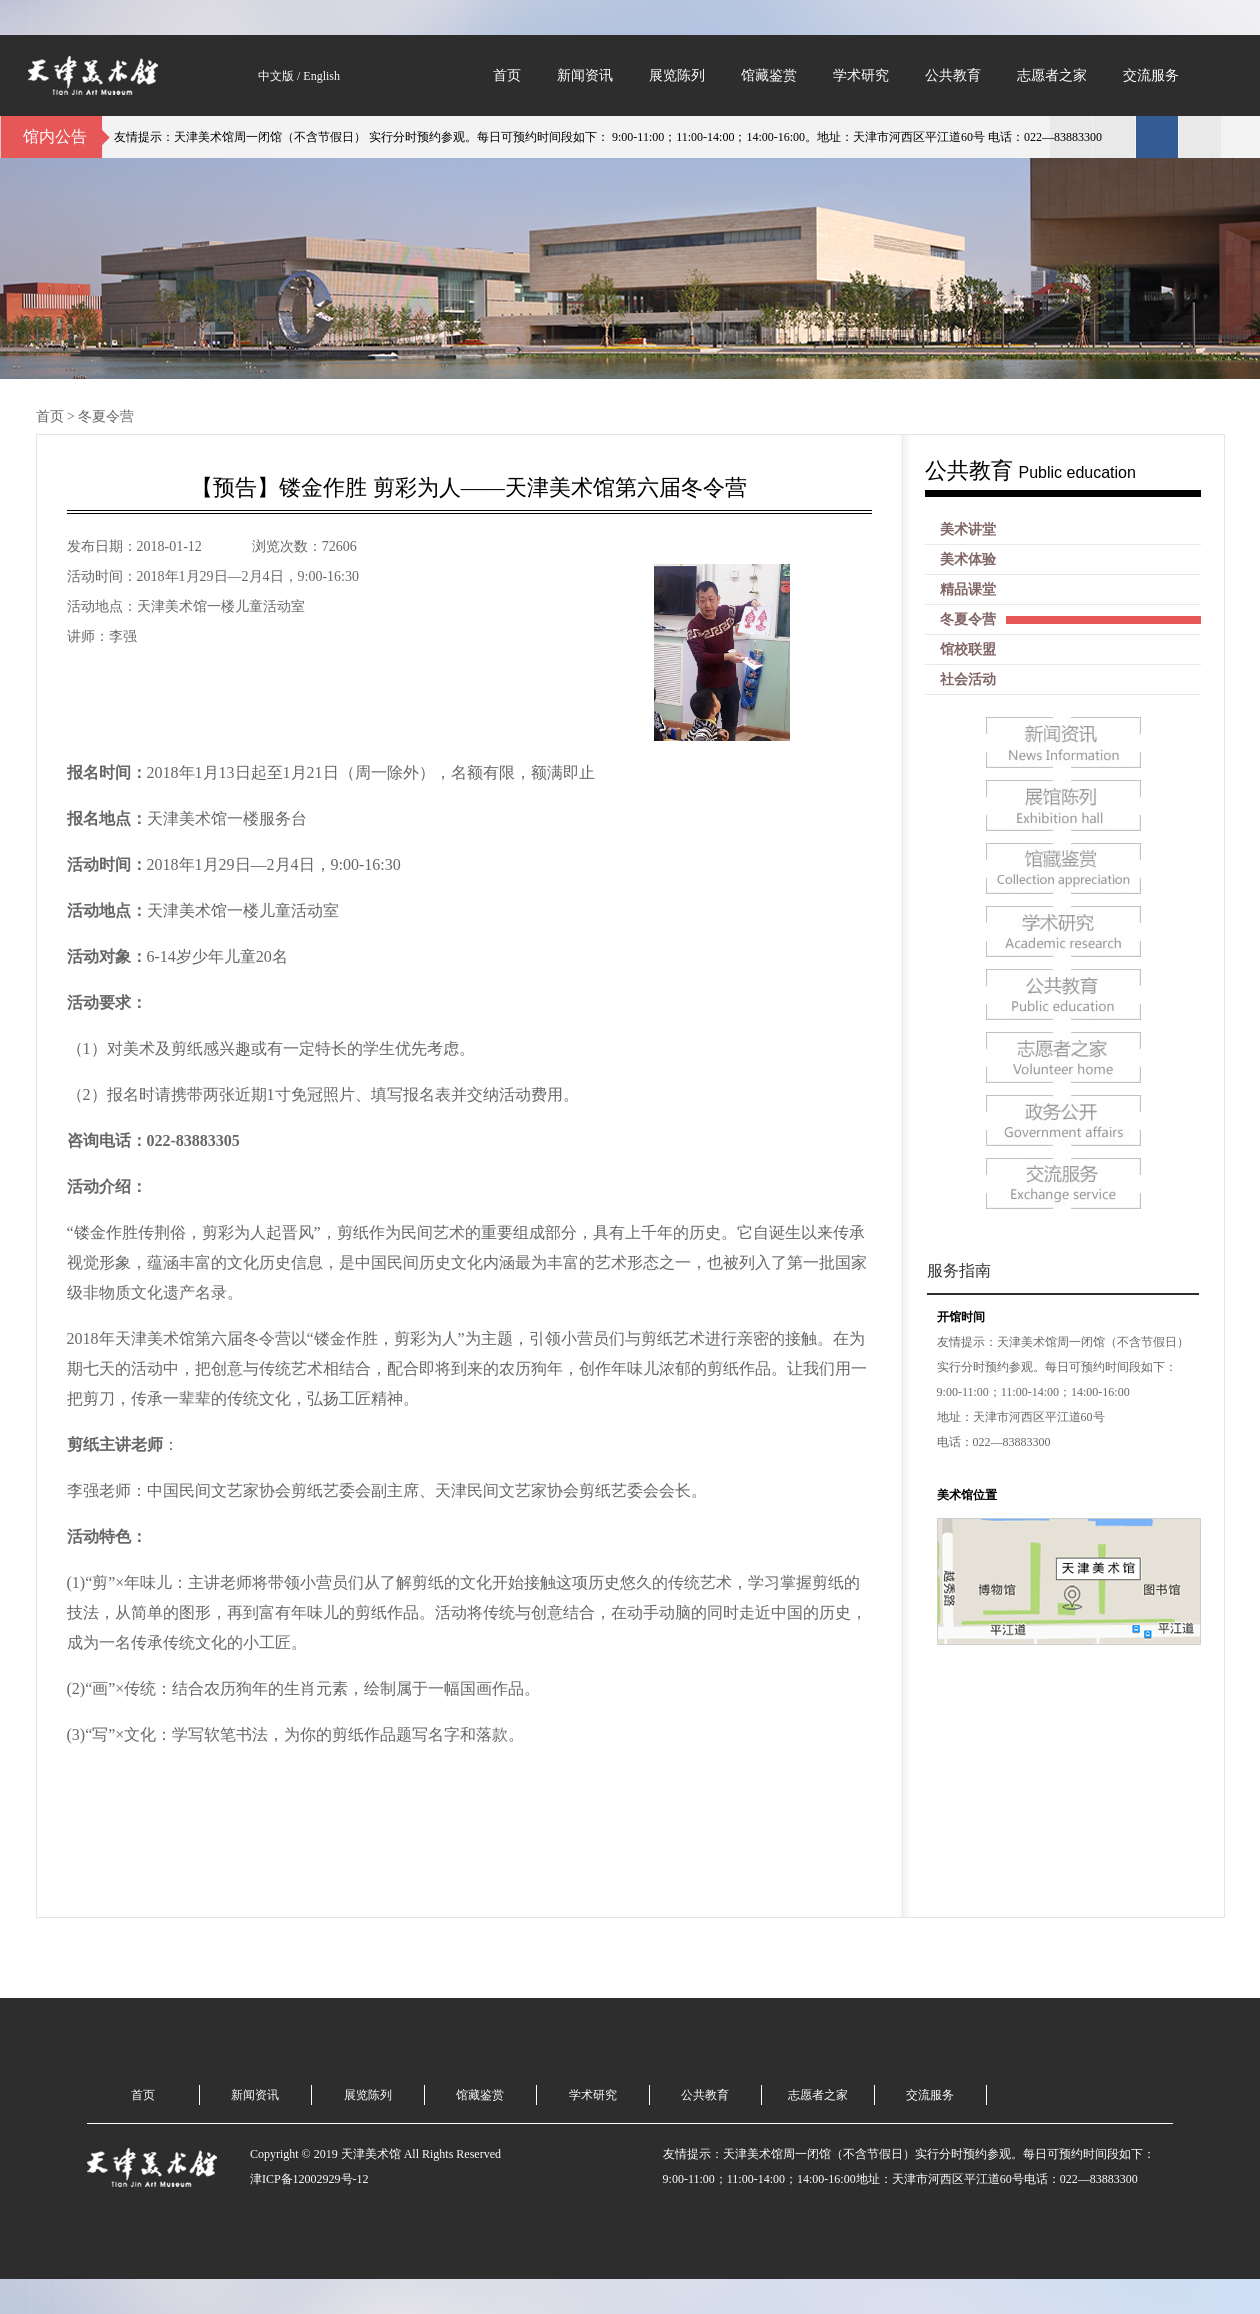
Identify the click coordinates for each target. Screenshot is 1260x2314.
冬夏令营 (106, 416)
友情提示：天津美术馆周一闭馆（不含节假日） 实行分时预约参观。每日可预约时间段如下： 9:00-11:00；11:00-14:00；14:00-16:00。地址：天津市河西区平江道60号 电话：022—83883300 (613, 137)
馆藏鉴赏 (769, 75)
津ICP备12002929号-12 (309, 2179)
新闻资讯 (585, 75)
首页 (507, 75)
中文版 (276, 76)
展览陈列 (677, 75)
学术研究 (861, 75)
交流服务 (1151, 75)
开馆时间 (961, 1317)
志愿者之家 (1052, 75)
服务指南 (959, 1270)
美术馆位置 (967, 1495)
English (321, 76)
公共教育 (953, 75)
